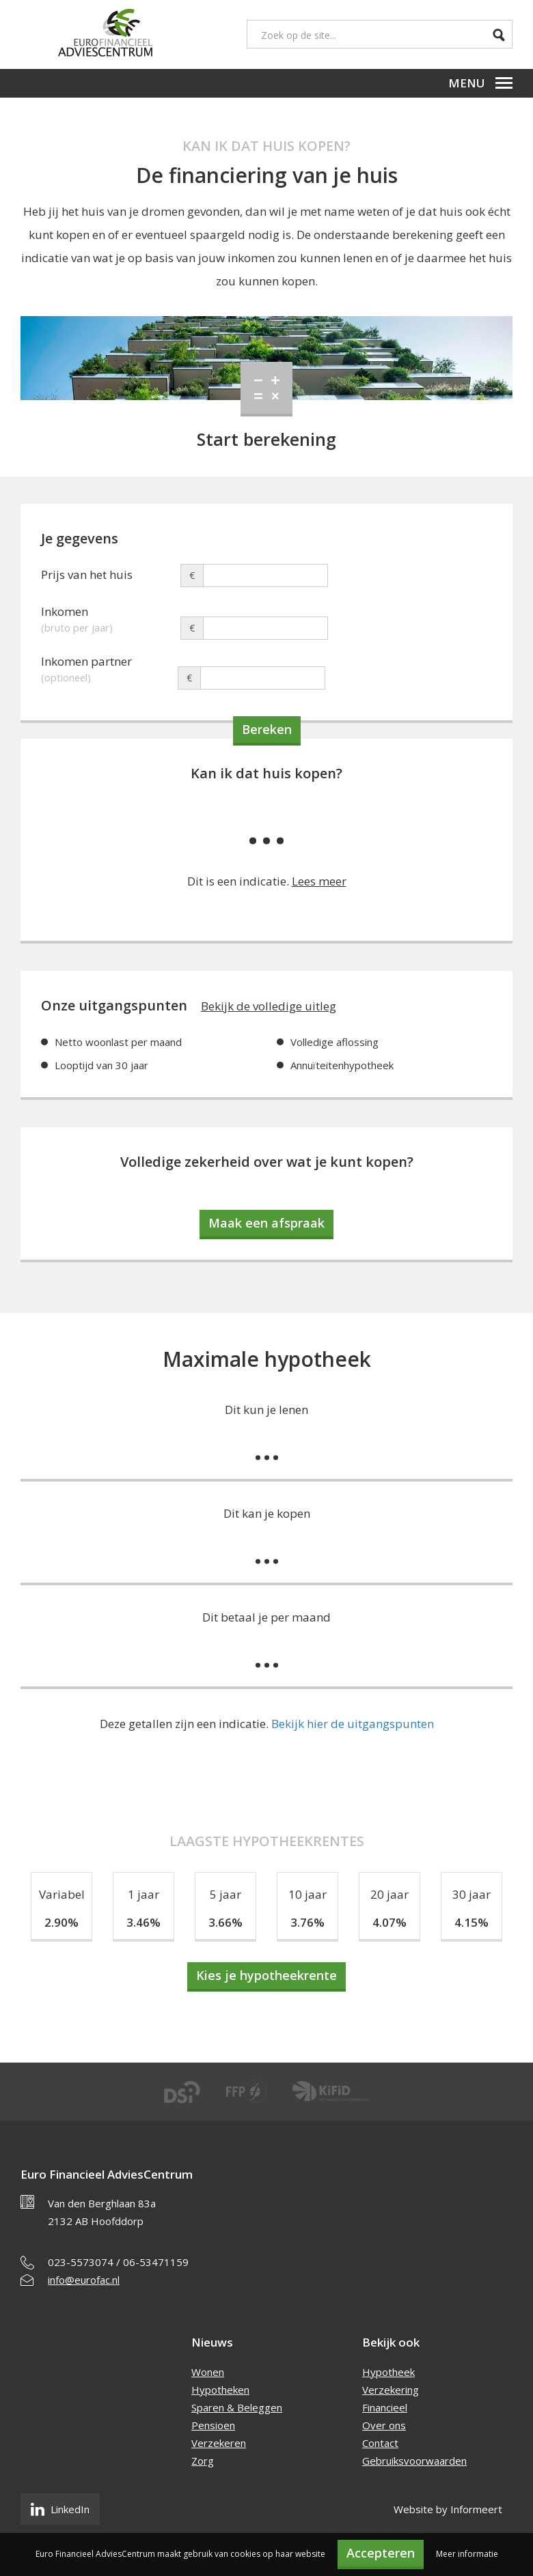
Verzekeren (218, 2443)
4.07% (389, 1922)
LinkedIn (60, 2509)
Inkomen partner (109, 663)
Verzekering (390, 2389)
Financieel (384, 2407)
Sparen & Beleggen (236, 2407)
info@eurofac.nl (84, 2280)
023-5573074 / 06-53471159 (118, 2262)
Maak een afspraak (266, 1223)
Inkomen (109, 613)
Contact (380, 2443)
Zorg (202, 2460)
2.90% (61, 1922)
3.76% (307, 1922)
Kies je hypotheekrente (266, 1975)
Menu (480, 82)
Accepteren (380, 2553)
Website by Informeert (448, 2509)
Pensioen (213, 2425)
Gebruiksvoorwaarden (414, 2460)
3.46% (143, 1922)
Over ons (384, 2425)
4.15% (471, 1922)
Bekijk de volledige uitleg (268, 1006)
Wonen (207, 2372)
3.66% (225, 1922)
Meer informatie (467, 2554)
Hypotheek (388, 2372)
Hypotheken (220, 2389)
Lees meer (319, 881)
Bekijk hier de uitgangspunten (352, 1723)
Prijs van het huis (87, 574)
